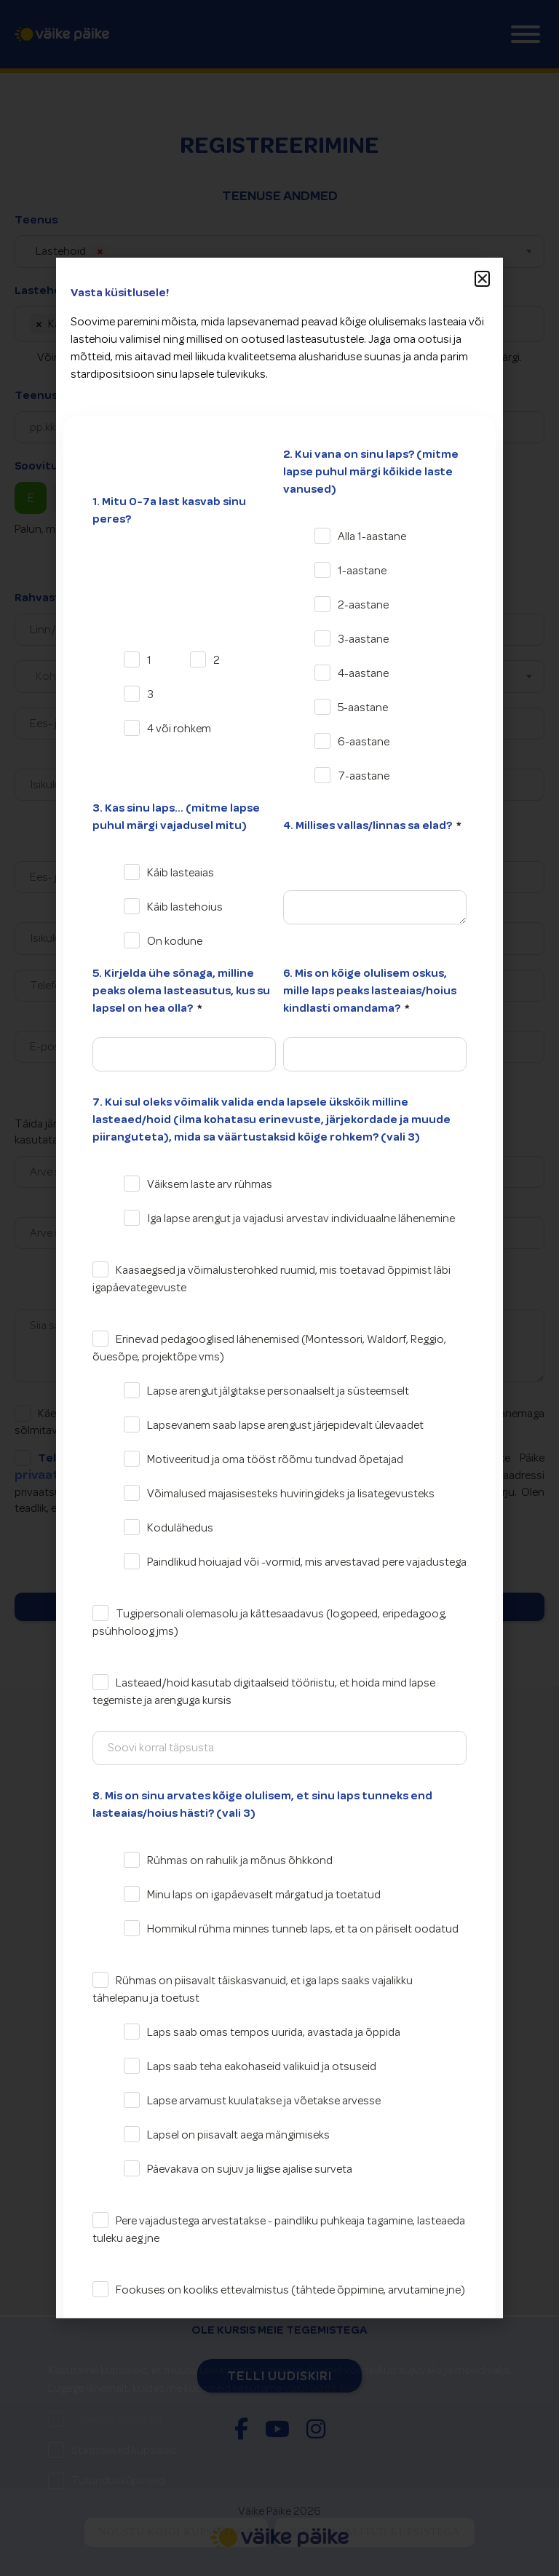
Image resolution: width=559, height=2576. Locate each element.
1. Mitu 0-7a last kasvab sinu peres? (169, 510)
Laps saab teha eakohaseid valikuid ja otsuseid (261, 2066)
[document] (279, 1288)
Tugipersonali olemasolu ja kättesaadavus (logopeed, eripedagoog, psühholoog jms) (269, 1622)
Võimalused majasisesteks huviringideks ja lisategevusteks (291, 1493)
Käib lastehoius (185, 907)
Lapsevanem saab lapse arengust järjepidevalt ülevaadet (285, 1425)
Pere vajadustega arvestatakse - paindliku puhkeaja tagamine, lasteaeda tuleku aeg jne (278, 2229)
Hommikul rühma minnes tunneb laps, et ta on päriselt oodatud (303, 1928)
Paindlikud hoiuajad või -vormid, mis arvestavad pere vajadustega (307, 1562)
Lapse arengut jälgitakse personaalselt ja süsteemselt (278, 1391)
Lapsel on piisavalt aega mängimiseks (238, 2134)
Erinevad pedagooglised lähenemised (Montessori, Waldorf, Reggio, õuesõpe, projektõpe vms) (269, 1348)
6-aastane (363, 741)
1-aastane (362, 570)
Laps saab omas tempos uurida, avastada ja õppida (273, 2032)
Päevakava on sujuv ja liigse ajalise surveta (249, 2169)
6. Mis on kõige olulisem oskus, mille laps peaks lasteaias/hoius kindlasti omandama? (369, 991)
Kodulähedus (180, 1527)
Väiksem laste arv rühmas (209, 1184)
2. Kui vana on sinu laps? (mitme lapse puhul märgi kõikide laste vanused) (371, 472)
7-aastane (363, 775)
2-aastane (363, 604)
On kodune (174, 941)
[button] (482, 278)
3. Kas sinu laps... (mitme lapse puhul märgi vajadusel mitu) (176, 816)
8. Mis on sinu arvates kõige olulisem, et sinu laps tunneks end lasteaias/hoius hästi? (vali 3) (262, 1804)
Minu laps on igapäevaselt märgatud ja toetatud (264, 1894)
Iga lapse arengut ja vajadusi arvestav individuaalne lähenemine (301, 1218)
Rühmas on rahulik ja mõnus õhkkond (240, 1860)
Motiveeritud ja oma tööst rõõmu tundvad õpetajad (275, 1459)
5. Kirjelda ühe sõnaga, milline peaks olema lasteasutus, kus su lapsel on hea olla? (181, 991)
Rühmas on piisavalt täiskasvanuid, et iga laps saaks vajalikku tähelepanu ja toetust (252, 1989)
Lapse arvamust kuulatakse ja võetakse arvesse (264, 2100)
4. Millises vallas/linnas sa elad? (368, 825)
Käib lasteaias (180, 872)
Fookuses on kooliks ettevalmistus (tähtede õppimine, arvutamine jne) (290, 2289)
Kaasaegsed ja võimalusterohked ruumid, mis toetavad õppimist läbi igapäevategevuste (271, 1279)
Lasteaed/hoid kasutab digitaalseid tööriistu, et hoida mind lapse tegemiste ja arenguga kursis (263, 1691)
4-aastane (363, 673)
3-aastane (363, 639)
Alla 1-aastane (372, 536)
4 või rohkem (179, 728)
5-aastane (363, 707)
